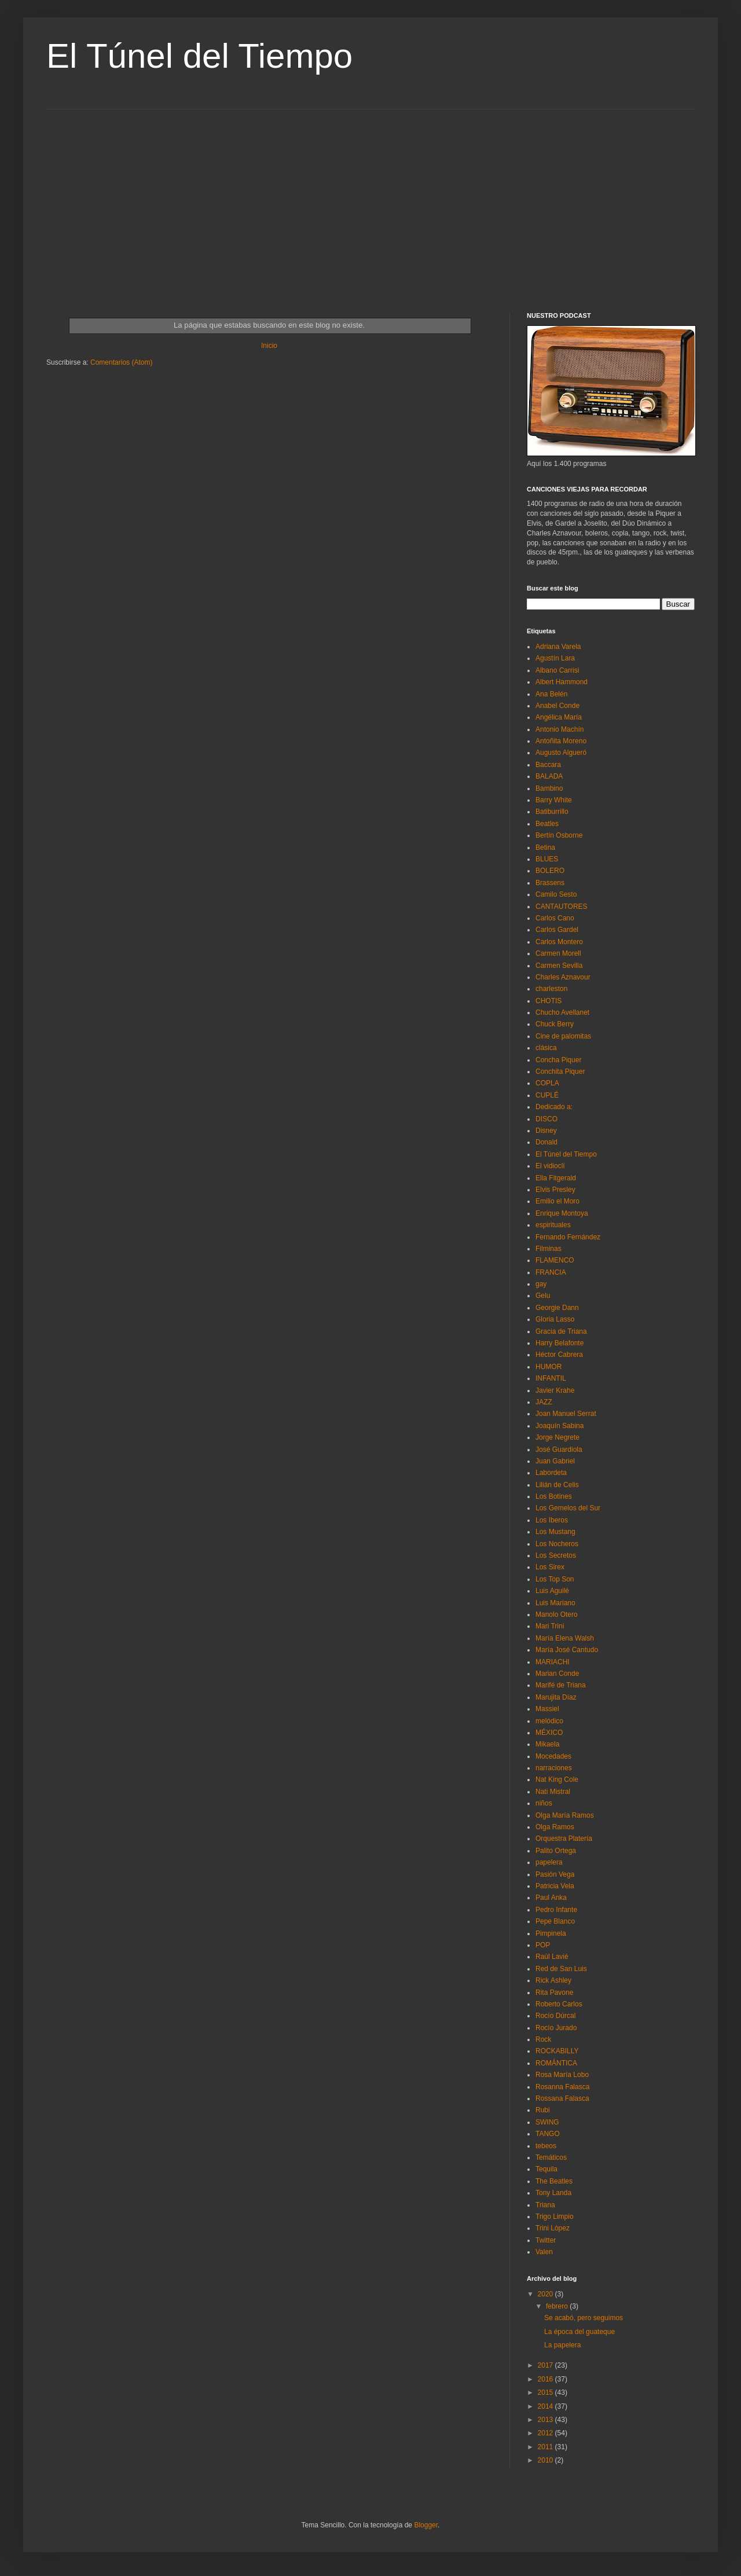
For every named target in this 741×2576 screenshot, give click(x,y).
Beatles (547, 824)
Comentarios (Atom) (121, 362)
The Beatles (554, 2181)
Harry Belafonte (559, 1343)
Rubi (542, 2110)
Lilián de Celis (557, 1485)
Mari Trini (549, 1626)
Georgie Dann (557, 1308)
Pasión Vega (554, 1874)
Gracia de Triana (561, 1331)
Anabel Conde (557, 706)
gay (540, 1284)
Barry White (553, 800)
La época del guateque (579, 2332)
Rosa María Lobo (562, 2075)
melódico (549, 1721)
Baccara (548, 765)
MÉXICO (549, 1733)
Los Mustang (555, 1532)
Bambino (549, 788)
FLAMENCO (554, 1260)
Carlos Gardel (556, 930)
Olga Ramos (554, 1827)
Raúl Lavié (551, 1957)
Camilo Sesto (556, 894)
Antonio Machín (559, 729)
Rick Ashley (553, 1980)
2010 (546, 2460)
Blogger (426, 2525)
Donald (546, 1142)
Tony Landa (553, 2193)
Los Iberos (551, 1520)
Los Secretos (555, 1555)
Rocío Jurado (556, 2028)
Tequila (546, 2169)
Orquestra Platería (563, 1838)
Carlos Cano (554, 918)
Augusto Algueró (560, 752)
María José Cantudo (566, 1650)
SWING (547, 2122)
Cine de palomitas (563, 1036)
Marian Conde (557, 1673)
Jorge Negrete (557, 1437)
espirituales (553, 1225)
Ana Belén (551, 694)
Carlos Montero (559, 942)
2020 (546, 2294)
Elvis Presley (555, 1190)
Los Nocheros (556, 1544)
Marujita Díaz (556, 1697)
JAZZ (543, 1402)
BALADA (549, 776)
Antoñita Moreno (560, 741)
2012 (546, 2433)
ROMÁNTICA (556, 2063)
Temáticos (551, 2157)
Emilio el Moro (557, 1201)
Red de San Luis (561, 1969)
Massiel (547, 1709)
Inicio (269, 346)
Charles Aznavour (562, 977)
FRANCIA (550, 1272)
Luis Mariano (555, 1603)
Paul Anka (551, 1898)
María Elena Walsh (564, 1638)
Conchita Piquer (560, 1071)
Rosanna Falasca (562, 2087)
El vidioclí (550, 1166)
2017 (546, 2365)
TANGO (547, 2134)
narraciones (553, 1768)
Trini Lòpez (552, 2228)
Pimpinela (550, 1933)
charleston (551, 989)
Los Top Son (554, 1579)
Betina (545, 847)
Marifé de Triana (560, 1685)
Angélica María (558, 717)
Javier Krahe (554, 1390)
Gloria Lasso (554, 1319)
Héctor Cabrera (559, 1355)
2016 (546, 2379)
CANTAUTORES (561, 906)
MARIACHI (552, 1662)
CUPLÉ (547, 1095)
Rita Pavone (554, 1992)
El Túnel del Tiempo (199, 55)
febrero (558, 2306)
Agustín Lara (555, 658)
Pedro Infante (556, 1910)
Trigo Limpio (554, 2216)
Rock (543, 2039)
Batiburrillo (551, 812)
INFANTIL (550, 1378)
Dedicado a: (554, 1107)
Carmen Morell (558, 953)
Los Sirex (549, 1567)
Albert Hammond (561, 682)
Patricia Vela (554, 1886)
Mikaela (547, 1744)
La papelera (562, 2345)
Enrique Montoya (561, 1213)
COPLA (547, 1083)
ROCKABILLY (556, 2051)
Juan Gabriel (555, 1461)
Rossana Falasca (562, 2098)
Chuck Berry (554, 1024)
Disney (546, 1130)
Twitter (545, 2240)
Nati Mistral (552, 1792)
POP (542, 1945)
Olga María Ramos (564, 1815)
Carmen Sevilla (558, 966)
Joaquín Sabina (559, 1426)
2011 (546, 2447)
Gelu (542, 1295)
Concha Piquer (558, 1060)
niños (543, 1803)
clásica (546, 1048)
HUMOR (548, 1367)
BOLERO (549, 871)
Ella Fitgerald (555, 1178)
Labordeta (551, 1473)
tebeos (545, 2146)
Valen (544, 2252)
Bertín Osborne (558, 835)
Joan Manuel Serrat (565, 1414)
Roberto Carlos (558, 2004)
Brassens (549, 883)
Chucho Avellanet (562, 1012)
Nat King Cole (556, 1779)
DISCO (546, 1119)
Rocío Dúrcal (555, 2016)
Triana (545, 2205)
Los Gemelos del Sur (567, 1508)
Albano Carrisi (557, 670)
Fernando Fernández (567, 1237)
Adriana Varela (558, 647)
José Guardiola (558, 1449)
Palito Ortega (555, 1851)
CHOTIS (548, 1001)
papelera (549, 1862)
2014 (546, 2406)
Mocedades (553, 1756)
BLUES (546, 859)
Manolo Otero (556, 1614)
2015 (546, 2392)
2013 (546, 2420)
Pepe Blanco (555, 1921)
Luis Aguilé (552, 1591)
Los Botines (553, 1496)
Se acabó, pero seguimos (583, 2318)
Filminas (548, 1249)
